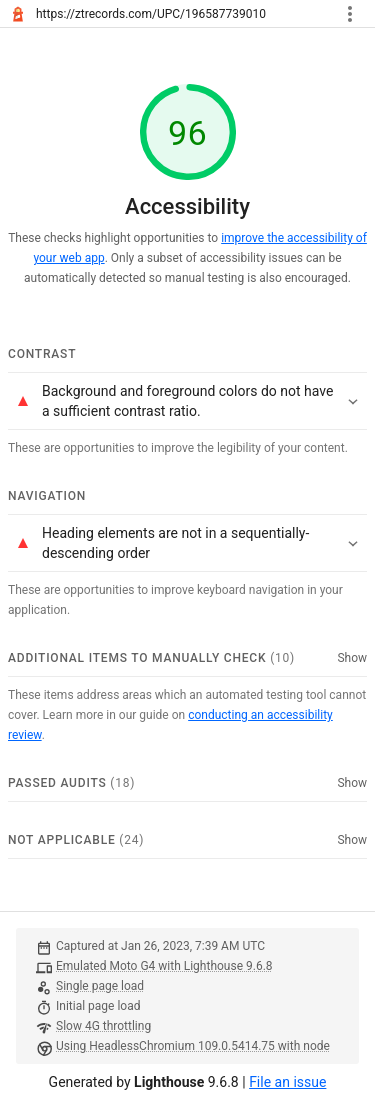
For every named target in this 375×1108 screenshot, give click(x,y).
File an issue (287, 1082)
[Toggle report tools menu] (350, 14)
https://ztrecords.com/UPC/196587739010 (151, 14)
